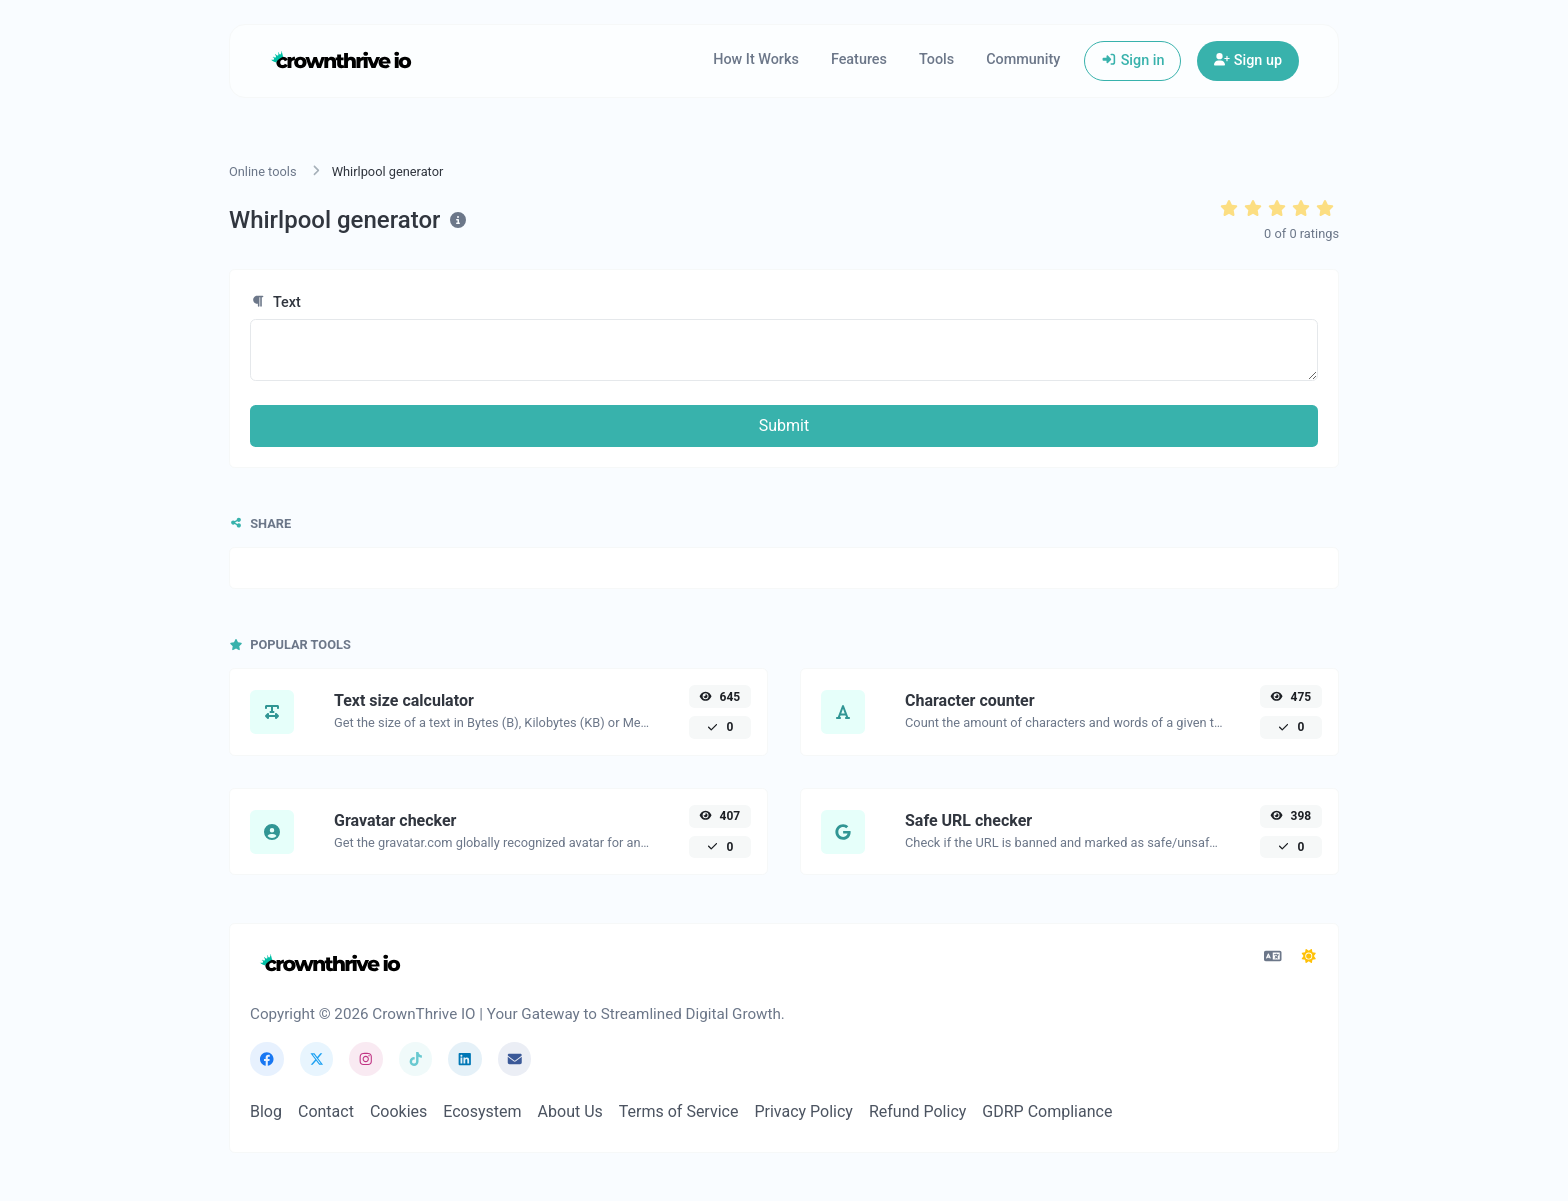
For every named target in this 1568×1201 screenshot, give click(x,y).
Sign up (1248, 60)
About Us (570, 1111)
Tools (936, 59)
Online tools (263, 171)
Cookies (398, 1111)
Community (1023, 59)
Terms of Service (679, 1111)
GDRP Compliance (1047, 1111)
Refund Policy (917, 1111)
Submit (784, 425)
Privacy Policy (803, 1111)
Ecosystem (482, 1111)
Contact (326, 1111)
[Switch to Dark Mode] (1309, 957)
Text (275, 302)
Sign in (1132, 60)
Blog (266, 1111)
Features (859, 59)
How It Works (756, 59)
